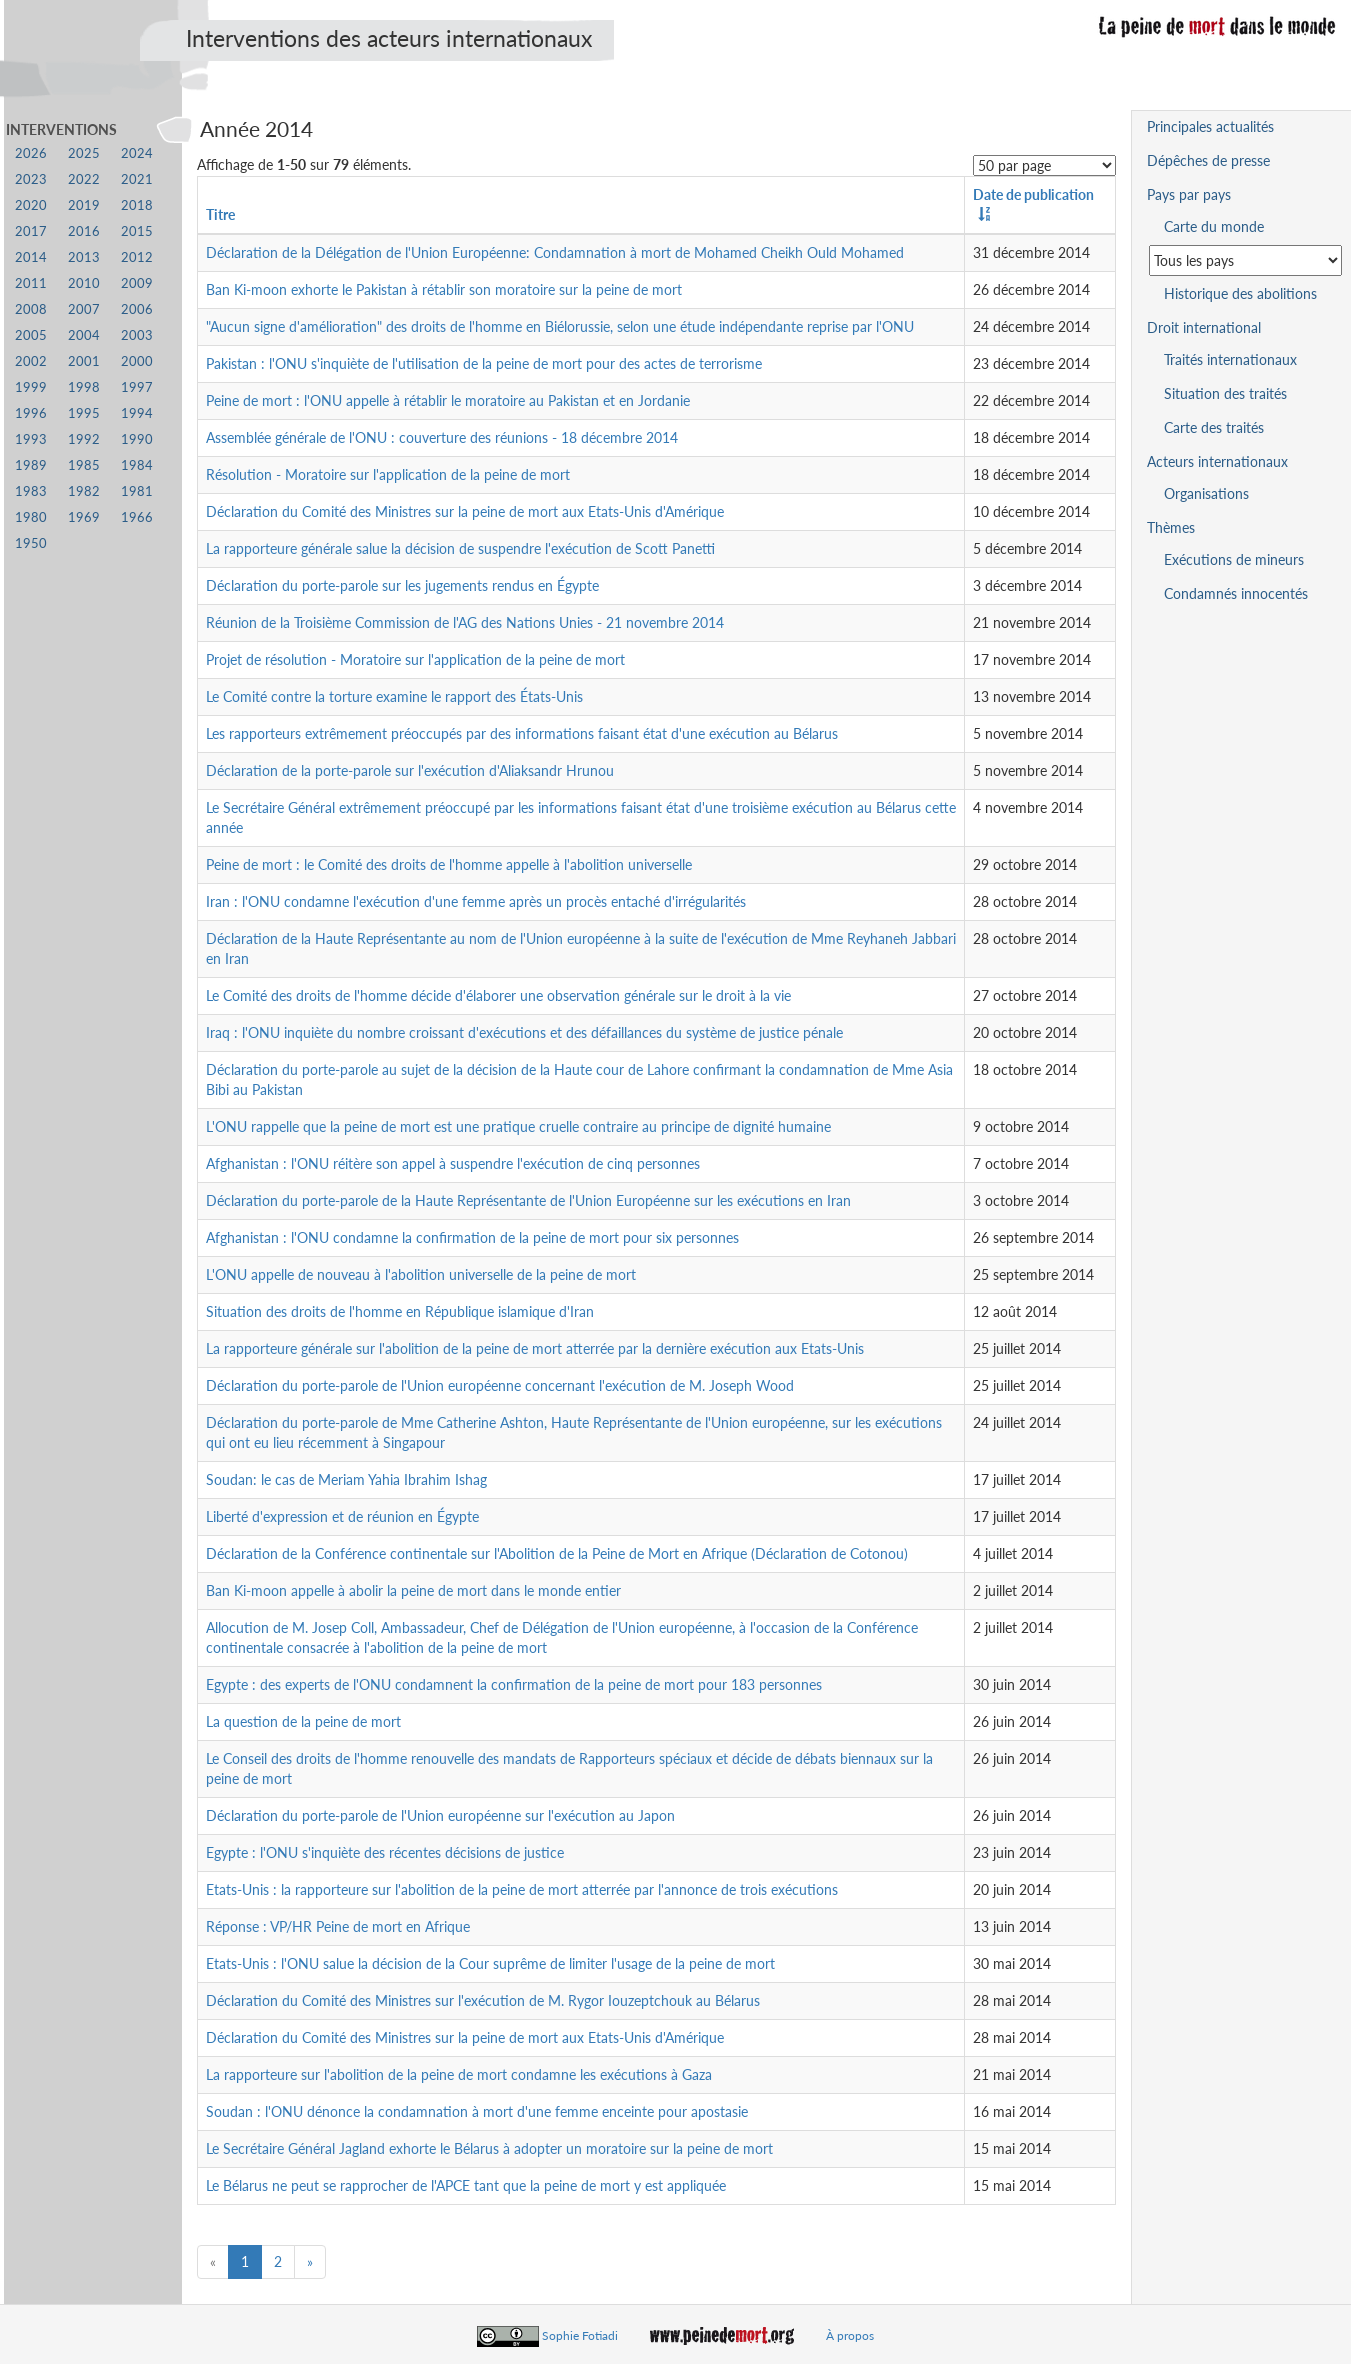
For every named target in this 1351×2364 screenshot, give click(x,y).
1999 (31, 387)
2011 (31, 283)
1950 (31, 543)
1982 (84, 491)
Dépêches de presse (1208, 160)
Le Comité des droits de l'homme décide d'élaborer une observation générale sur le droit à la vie (498, 995)
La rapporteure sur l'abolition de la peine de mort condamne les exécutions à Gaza (459, 2074)
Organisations (1206, 493)
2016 (84, 231)
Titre (220, 214)
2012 (137, 257)
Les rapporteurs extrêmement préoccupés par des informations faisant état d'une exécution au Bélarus (522, 733)
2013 (84, 257)
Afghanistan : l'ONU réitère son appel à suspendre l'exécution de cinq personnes (453, 1163)
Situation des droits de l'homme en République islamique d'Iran (400, 1311)
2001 (84, 361)
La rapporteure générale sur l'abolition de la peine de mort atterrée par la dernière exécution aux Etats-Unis (535, 1348)
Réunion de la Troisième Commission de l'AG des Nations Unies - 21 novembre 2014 (465, 622)
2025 (84, 153)
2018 (137, 205)
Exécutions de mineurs (1234, 559)
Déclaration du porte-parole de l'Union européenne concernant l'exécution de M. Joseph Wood (500, 1385)
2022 (84, 179)
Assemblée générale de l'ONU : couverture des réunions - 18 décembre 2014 (442, 437)
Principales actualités (1210, 126)
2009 (137, 283)
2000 (137, 361)
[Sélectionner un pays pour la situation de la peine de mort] (1245, 260)
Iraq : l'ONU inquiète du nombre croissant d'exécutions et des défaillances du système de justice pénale (524, 1032)
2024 (137, 153)
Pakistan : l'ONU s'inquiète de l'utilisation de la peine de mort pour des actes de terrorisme (484, 363)
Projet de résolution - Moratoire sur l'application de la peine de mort (415, 659)
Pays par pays (1189, 194)
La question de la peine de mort (303, 1721)
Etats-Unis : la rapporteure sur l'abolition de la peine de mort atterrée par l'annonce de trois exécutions (522, 1889)
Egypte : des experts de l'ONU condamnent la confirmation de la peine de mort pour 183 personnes (514, 1684)
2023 (31, 179)
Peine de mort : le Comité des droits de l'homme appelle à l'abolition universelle (449, 864)
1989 (31, 465)
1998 (84, 387)
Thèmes (1171, 527)
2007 (84, 309)
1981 (137, 491)
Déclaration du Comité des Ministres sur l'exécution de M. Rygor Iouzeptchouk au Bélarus (483, 2000)
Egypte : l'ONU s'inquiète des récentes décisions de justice (385, 1852)
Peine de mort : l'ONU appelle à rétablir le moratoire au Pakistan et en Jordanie (448, 400)
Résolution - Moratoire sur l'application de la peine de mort (388, 474)
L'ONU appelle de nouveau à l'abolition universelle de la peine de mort (421, 1274)
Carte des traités (1214, 427)
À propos (850, 2335)
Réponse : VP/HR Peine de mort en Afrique (338, 1926)
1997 (137, 387)
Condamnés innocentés (1236, 593)
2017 (31, 231)
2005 (31, 335)
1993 (31, 439)
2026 (31, 153)
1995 (84, 413)
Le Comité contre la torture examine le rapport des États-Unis (394, 696)
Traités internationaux (1230, 359)
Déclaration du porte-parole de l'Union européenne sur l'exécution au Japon (440, 1815)
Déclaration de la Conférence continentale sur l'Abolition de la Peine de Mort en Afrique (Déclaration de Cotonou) (557, 1553)
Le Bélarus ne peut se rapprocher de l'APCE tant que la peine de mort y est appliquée (466, 2185)
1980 (31, 517)
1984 (137, 465)
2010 (84, 283)
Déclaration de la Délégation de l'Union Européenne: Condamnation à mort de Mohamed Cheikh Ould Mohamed (555, 252)
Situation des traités (1225, 393)
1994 (137, 413)
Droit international (1204, 327)
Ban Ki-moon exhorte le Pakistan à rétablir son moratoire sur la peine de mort (444, 289)
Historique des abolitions (1240, 293)
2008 (31, 309)
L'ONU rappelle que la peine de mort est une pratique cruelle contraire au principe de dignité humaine (518, 1126)
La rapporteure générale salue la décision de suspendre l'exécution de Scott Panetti (460, 548)
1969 (84, 517)
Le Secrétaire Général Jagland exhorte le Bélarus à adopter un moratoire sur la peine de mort (489, 2148)
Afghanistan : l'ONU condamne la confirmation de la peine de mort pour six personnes (472, 1237)
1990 (137, 439)
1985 (84, 465)
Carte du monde (1214, 226)
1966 (137, 517)
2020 (31, 205)
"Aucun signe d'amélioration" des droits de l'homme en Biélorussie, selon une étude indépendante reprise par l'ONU (560, 326)
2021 (137, 179)
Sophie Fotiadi (580, 2335)
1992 (84, 439)
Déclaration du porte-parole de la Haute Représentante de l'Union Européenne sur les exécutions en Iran (528, 1200)
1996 (31, 413)
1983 (31, 491)
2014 (31, 257)
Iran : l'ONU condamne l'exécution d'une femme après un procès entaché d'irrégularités (476, 901)
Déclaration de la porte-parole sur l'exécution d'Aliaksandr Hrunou (410, 770)
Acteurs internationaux (1217, 461)
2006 (137, 309)
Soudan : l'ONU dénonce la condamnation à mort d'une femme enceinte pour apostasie (477, 2111)
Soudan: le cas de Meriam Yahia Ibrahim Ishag (346, 1479)
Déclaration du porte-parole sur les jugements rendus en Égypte (402, 585)
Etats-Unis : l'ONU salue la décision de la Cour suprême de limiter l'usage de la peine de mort (490, 1963)
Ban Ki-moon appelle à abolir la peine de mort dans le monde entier (413, 1590)
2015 (137, 231)
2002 (31, 361)
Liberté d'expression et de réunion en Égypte (342, 1516)
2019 (84, 205)
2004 (84, 335)
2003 (137, 335)
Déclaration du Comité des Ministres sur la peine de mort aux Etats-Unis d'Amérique (465, 511)
